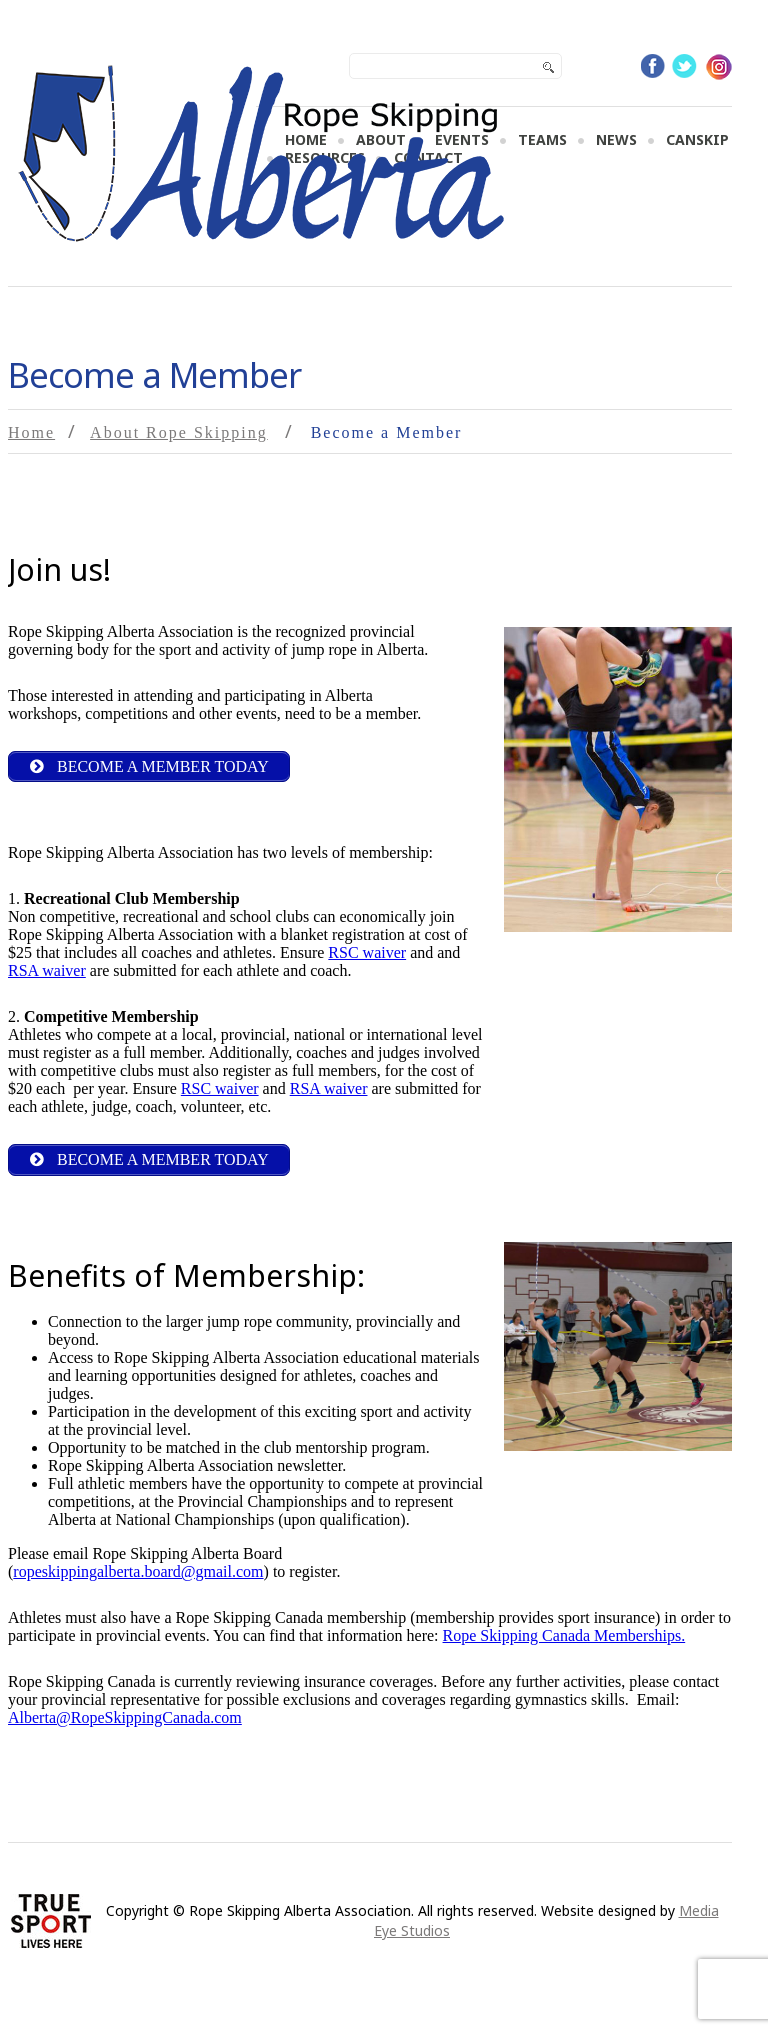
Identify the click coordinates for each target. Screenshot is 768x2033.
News (616, 140)
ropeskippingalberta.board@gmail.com (138, 1571)
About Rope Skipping (179, 432)
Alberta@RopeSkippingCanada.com (125, 1717)
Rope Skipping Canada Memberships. (564, 1635)
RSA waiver (47, 970)
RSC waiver (367, 952)
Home (31, 432)
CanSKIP (697, 140)
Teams (542, 140)
